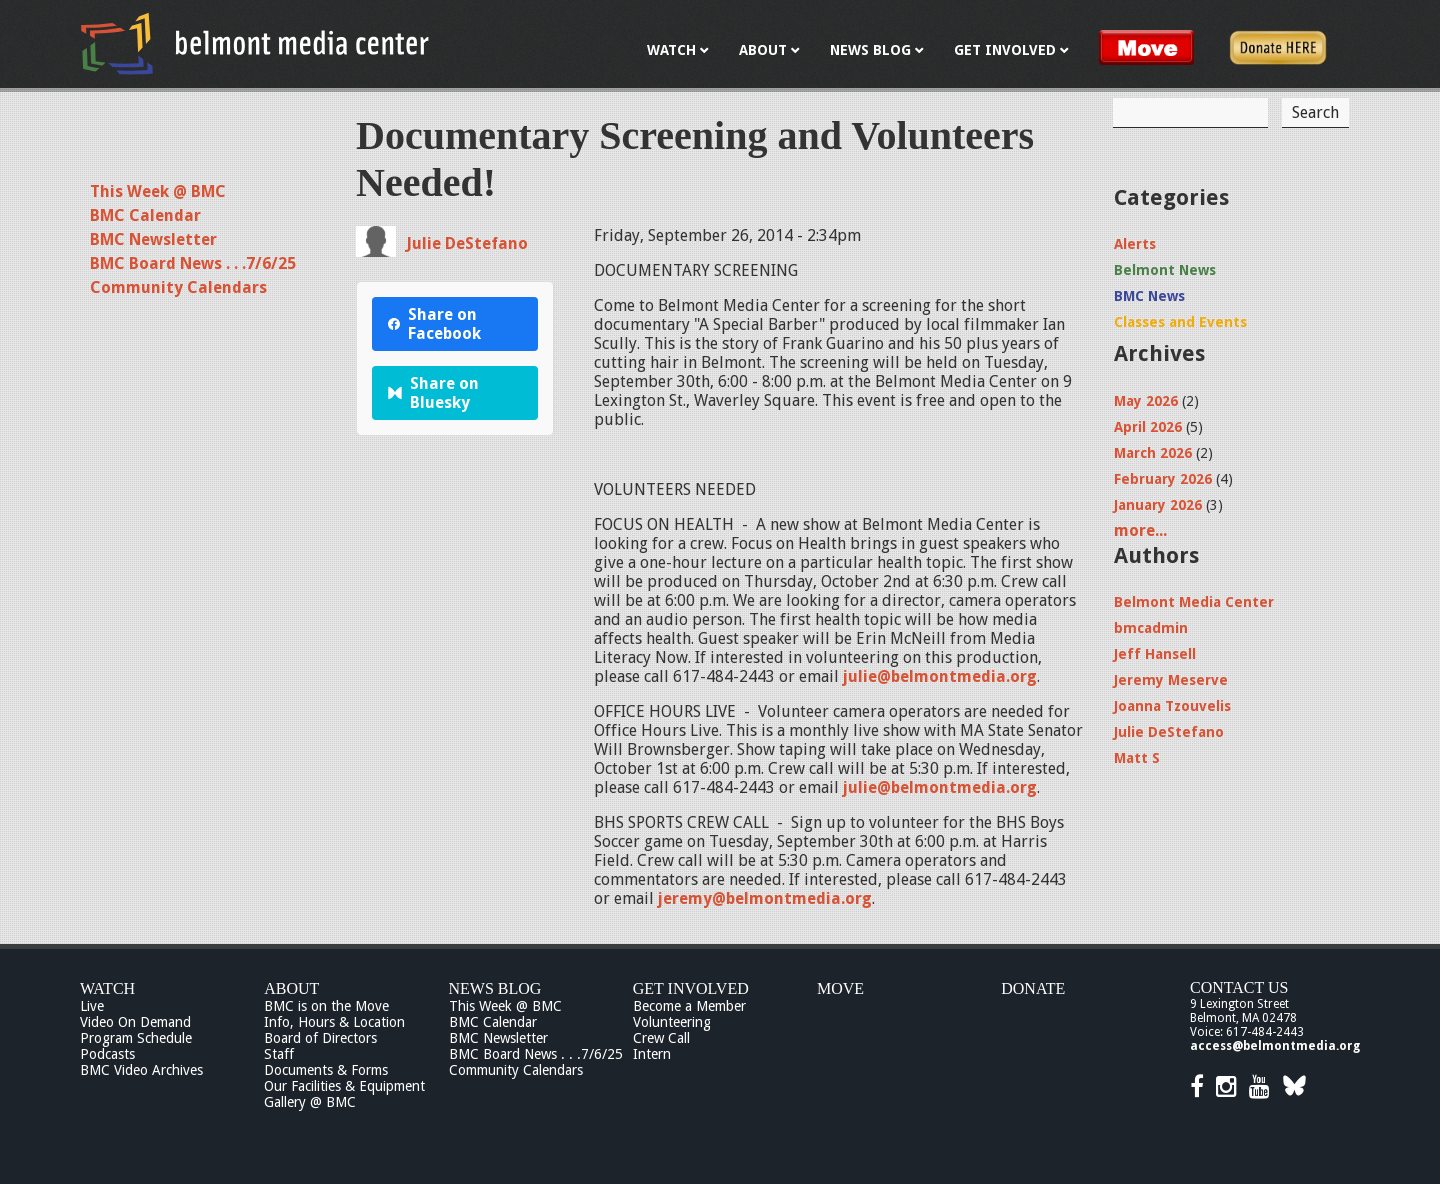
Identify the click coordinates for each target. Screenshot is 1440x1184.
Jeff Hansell (1155, 654)
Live (92, 1006)
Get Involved (691, 988)
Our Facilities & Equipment (344, 1086)
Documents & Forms (326, 1070)
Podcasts (107, 1054)
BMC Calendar (145, 215)
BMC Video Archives (141, 1070)
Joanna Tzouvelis (1172, 706)
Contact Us (1239, 987)
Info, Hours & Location (334, 1022)
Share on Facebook (434, 324)
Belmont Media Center (1194, 602)
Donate (1033, 988)
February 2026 (1163, 479)
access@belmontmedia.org (1275, 1046)
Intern (652, 1054)
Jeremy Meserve (1171, 680)
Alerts (1135, 244)
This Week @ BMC (158, 191)
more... (1140, 530)
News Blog (495, 988)
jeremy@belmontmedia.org (765, 898)
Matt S (1137, 758)
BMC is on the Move (326, 1006)
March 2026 (1153, 453)
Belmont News (1165, 270)
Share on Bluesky (433, 393)
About (291, 988)
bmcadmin (1151, 628)
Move (840, 988)
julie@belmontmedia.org (940, 676)
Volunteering (672, 1022)
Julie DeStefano (467, 243)
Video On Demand (135, 1022)
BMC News (1149, 296)
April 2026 (1148, 427)
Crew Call (661, 1038)
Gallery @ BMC (310, 1102)
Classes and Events (1180, 322)
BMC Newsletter (153, 239)
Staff (279, 1054)
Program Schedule (136, 1038)
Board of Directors (320, 1038)
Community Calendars (178, 287)
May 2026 (1146, 401)
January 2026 (1158, 505)
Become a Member (689, 1006)
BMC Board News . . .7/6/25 (193, 263)
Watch (107, 988)
